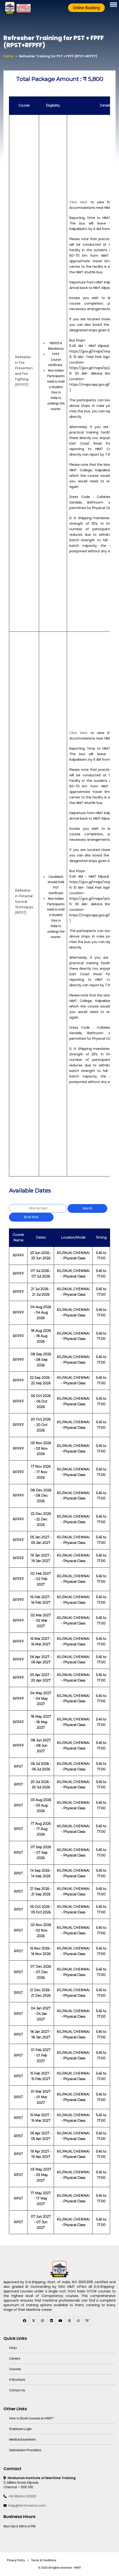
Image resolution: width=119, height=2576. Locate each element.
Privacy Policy (16, 2560)
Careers (14, 2358)
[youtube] (60, 2321)
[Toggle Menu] (113, 4)
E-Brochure (17, 2379)
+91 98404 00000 (22, 2496)
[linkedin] (51, 2321)
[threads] (69, 2321)
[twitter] (33, 2321)
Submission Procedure (25, 2450)
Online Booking (86, 7)
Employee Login (20, 2429)
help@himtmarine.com (27, 2505)
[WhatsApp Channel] (78, 2321)
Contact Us (17, 2390)
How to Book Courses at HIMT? (31, 2418)
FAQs (13, 2348)
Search (87, 1208)
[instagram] (42, 2321)
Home (8, 56)
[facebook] (24, 2321)
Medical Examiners (22, 2439)
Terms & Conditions (43, 2560)
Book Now (31, 1217)
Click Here (78, 202)
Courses (15, 2369)
